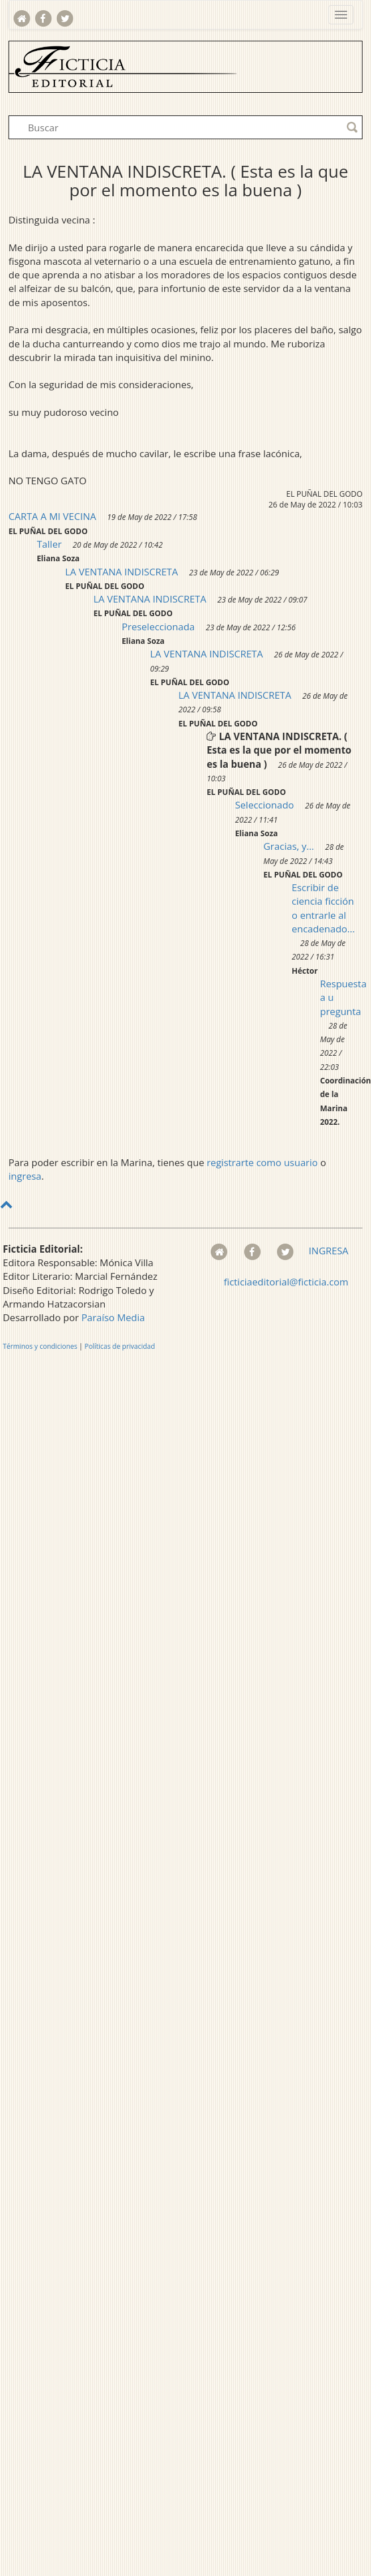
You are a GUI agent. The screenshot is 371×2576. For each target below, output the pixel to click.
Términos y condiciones (40, 1346)
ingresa (24, 1175)
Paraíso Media (113, 1317)
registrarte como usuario (262, 1162)
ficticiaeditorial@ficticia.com (286, 1281)
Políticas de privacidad (119, 1346)
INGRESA (328, 1250)
